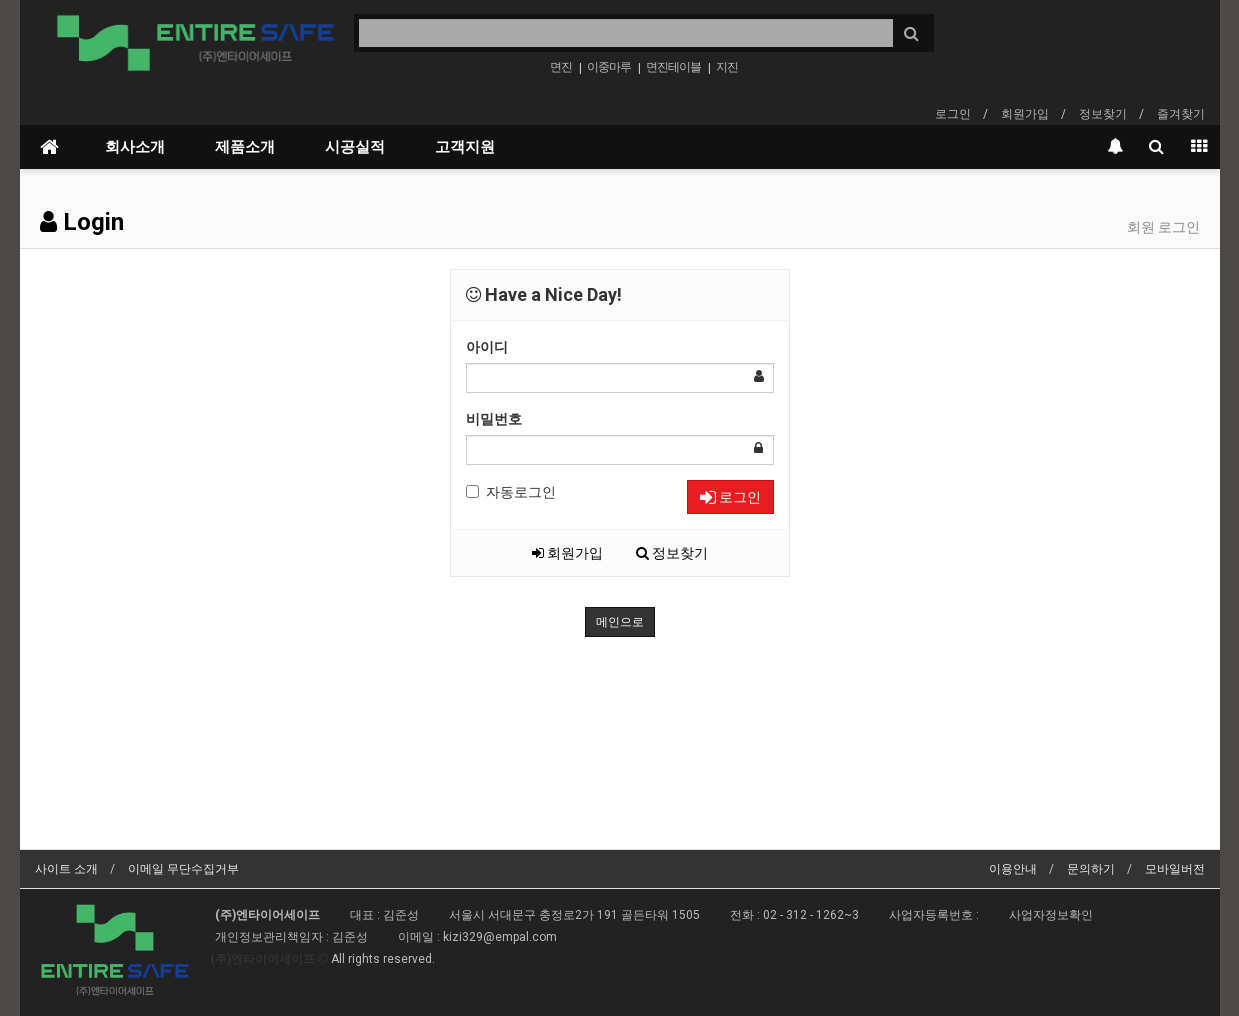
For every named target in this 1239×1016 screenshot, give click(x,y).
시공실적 (355, 147)
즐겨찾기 (1181, 114)
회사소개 (135, 147)
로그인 (953, 114)
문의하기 (1091, 869)
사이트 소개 (66, 869)
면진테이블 (673, 67)
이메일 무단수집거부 (183, 869)
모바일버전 (1175, 869)
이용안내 (1013, 869)
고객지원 (465, 147)
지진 (727, 67)
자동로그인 (511, 492)
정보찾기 (1103, 114)
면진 (561, 67)
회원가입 (1025, 114)
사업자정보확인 (1051, 915)
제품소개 (245, 147)
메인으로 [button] (620, 622)
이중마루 (609, 67)
